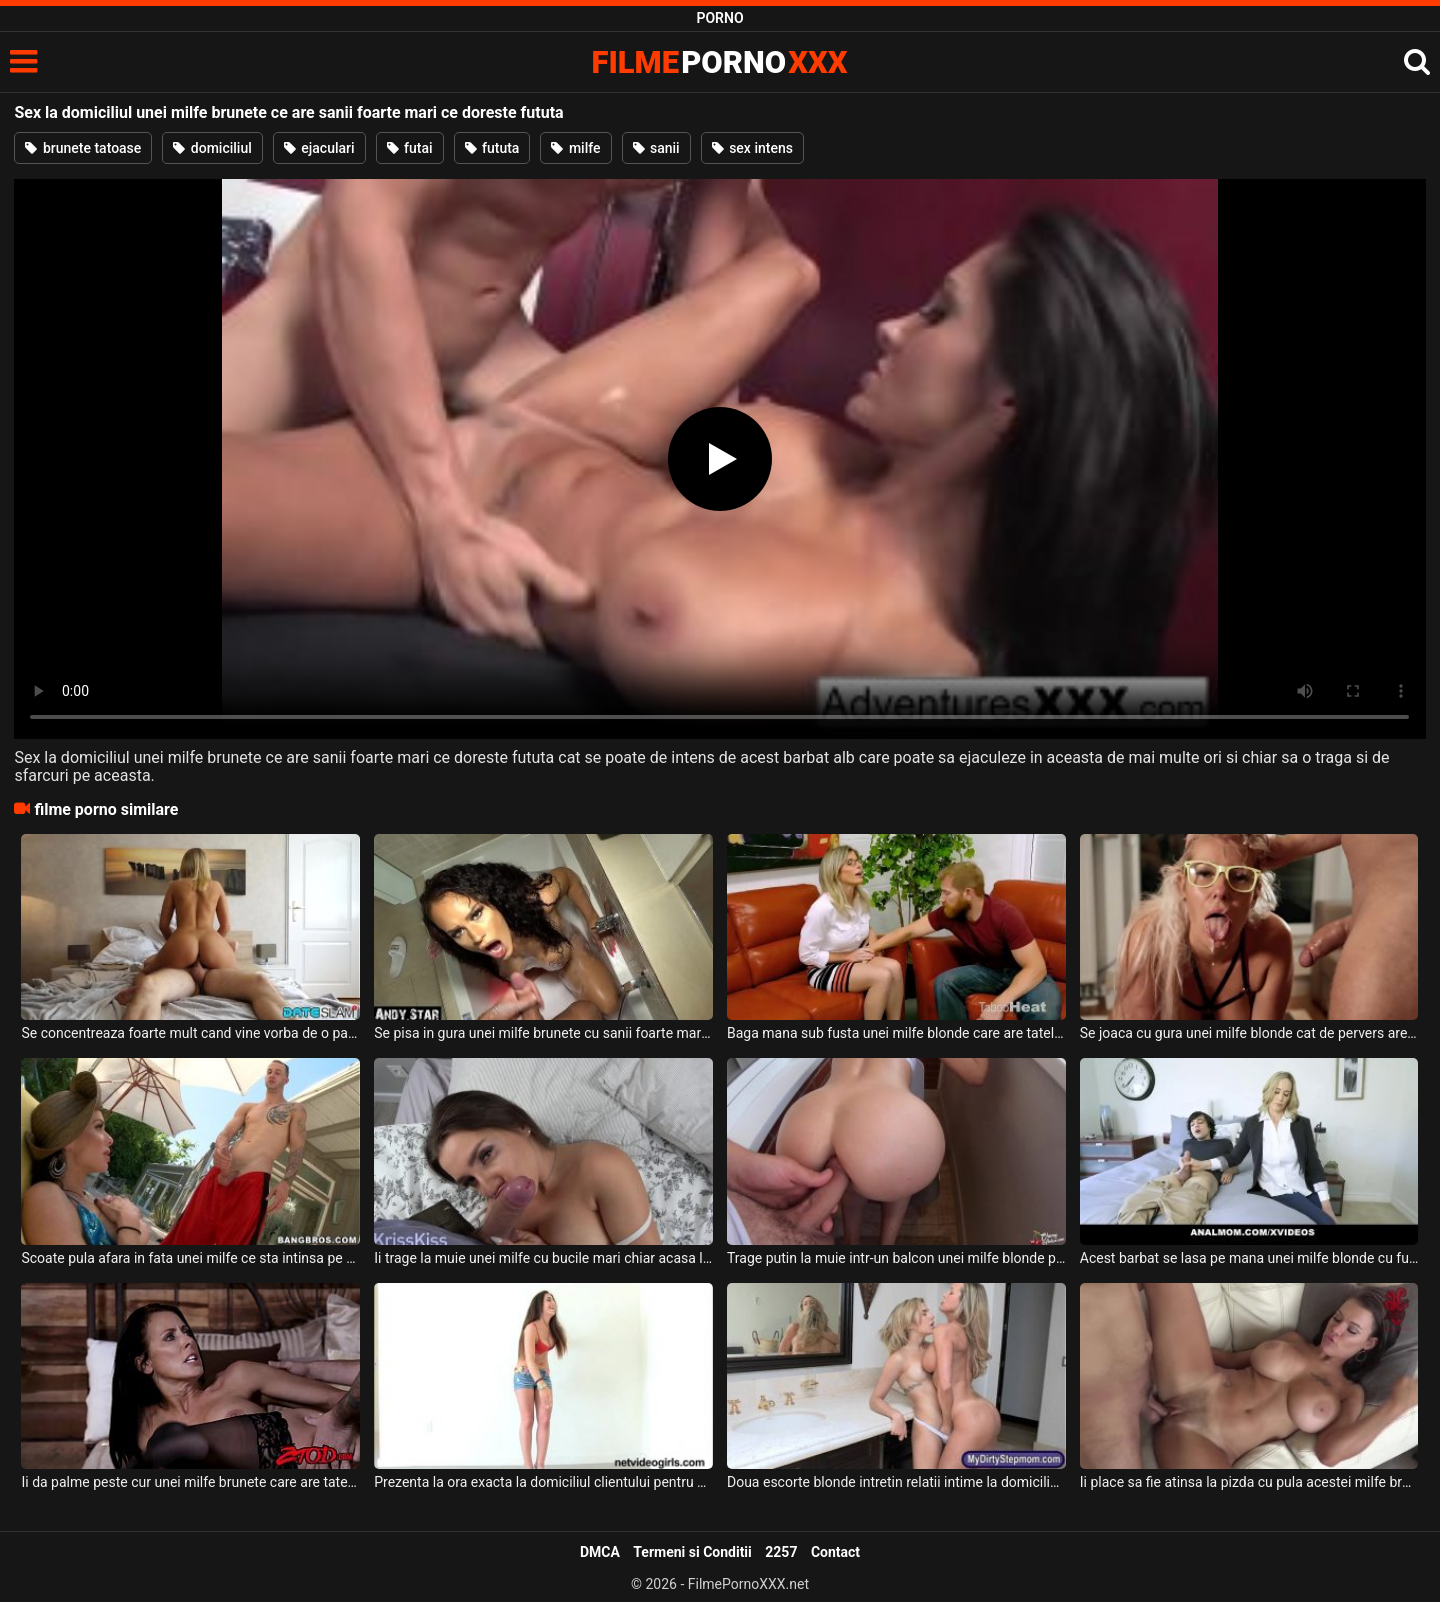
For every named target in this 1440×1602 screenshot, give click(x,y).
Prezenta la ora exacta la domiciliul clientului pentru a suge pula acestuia (543, 1482)
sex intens (752, 148)
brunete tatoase (83, 148)
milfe (575, 148)
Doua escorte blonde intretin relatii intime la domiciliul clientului (896, 1482)
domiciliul (212, 148)
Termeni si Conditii (692, 1552)
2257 (781, 1552)
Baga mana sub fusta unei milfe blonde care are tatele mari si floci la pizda (896, 1033)
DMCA (600, 1552)
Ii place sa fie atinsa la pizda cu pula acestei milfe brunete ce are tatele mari (1249, 1482)
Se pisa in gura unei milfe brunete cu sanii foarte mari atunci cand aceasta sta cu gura (543, 1033)
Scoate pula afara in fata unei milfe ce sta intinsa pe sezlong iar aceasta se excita (190, 1258)
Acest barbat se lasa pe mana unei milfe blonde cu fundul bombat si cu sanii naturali (1249, 1258)
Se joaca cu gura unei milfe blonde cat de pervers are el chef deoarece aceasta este (1249, 1033)
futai (410, 148)
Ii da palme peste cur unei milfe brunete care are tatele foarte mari (190, 1482)
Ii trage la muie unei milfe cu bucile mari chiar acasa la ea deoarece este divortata (543, 1258)
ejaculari (319, 148)
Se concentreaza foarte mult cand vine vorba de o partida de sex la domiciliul (190, 1033)
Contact (835, 1552)
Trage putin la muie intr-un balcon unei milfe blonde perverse (896, 1258)
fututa (492, 148)
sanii (656, 148)
